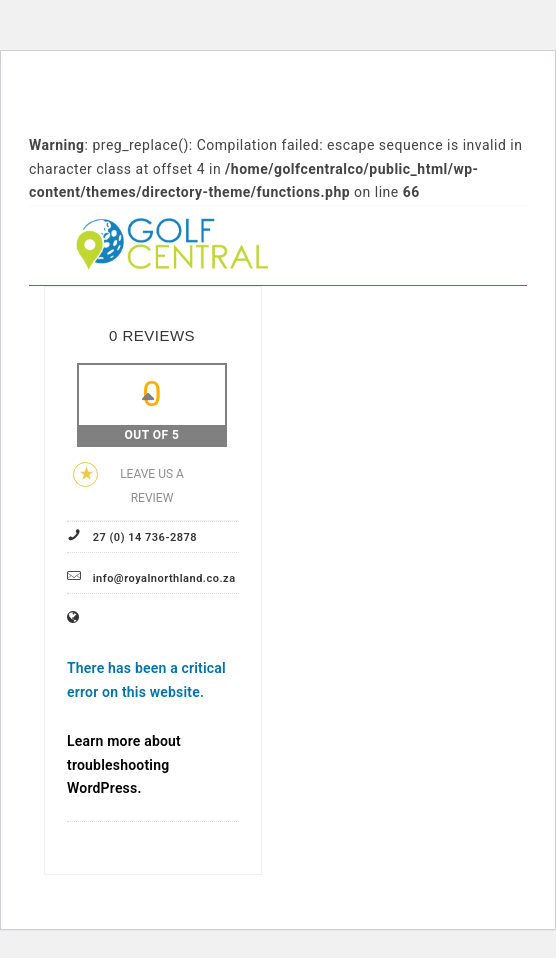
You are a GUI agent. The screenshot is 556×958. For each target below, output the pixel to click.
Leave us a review (128, 483)
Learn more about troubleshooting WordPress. (124, 765)
